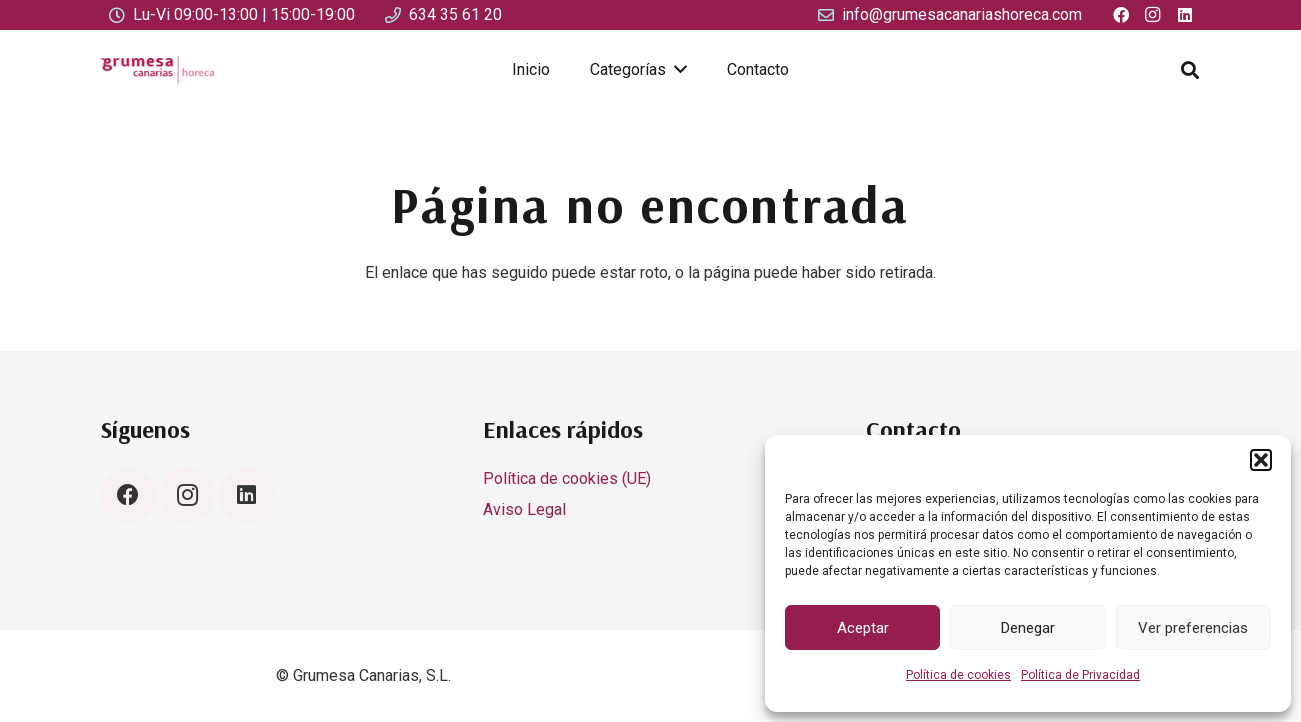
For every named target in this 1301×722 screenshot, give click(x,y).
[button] (1261, 460)
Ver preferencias (1193, 628)
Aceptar (863, 628)
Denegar (1028, 628)
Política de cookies (958, 675)
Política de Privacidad (1080, 675)
